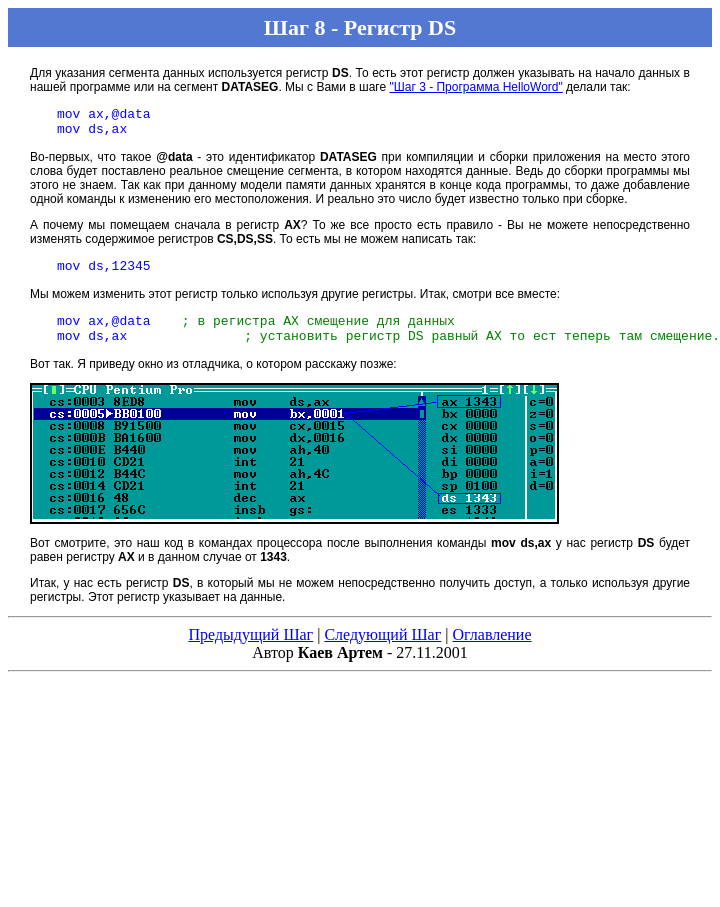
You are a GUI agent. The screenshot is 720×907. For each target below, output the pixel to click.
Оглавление (491, 649)
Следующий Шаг (382, 649)
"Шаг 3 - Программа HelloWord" (475, 87)
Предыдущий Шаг (250, 649)
